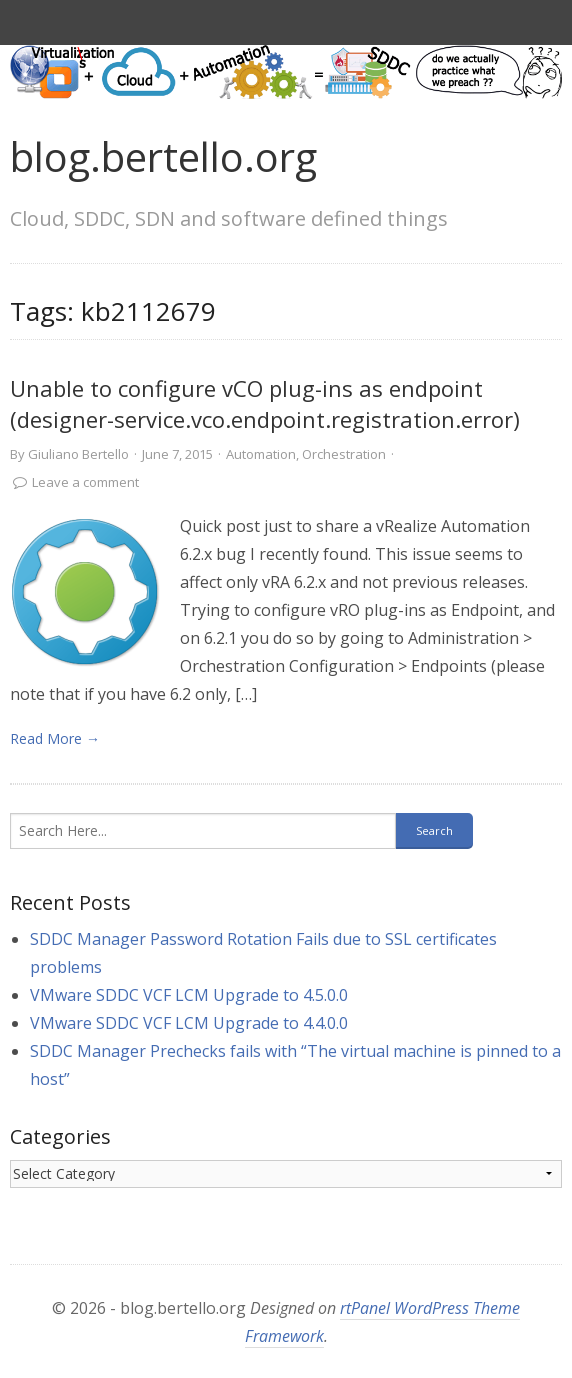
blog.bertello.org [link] (163, 156)
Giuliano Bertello (78, 454)
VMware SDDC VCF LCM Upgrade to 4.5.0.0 (189, 995)
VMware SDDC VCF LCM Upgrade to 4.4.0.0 (189, 1023)
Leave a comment (85, 482)
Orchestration (344, 454)
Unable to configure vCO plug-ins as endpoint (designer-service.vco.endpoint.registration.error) (265, 403)
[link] (85, 592)
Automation (261, 454)
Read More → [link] (55, 738)
